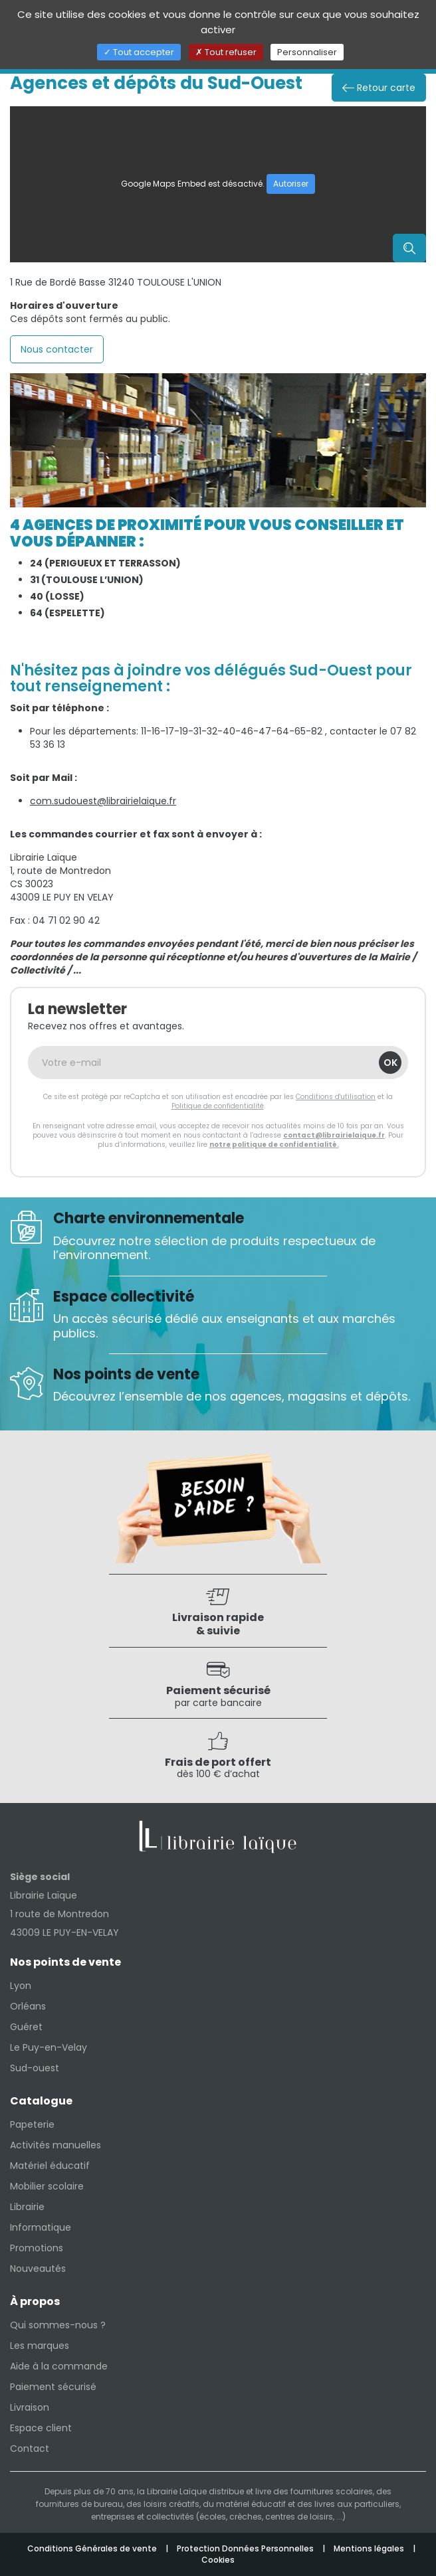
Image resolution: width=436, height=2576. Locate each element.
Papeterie (32, 2124)
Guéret (26, 2026)
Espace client (41, 2428)
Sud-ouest (34, 2068)
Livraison (29, 2407)
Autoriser (290, 183)
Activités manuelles (55, 2145)
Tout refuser (226, 52)
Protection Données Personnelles (246, 2548)
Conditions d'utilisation (336, 1097)
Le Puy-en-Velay (48, 2047)
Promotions (36, 2248)
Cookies (218, 2559)
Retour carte (378, 87)
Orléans (28, 2006)
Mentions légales (370, 2548)
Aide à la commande (59, 2366)
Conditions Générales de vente (93, 2548)
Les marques (39, 2345)
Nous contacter (57, 349)
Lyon (20, 1985)
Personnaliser (307, 52)
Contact (29, 2448)
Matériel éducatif (50, 2165)
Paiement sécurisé (53, 2386)
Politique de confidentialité (217, 1106)
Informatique (40, 2227)
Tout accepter (139, 52)
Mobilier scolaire (47, 2186)
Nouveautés (38, 2268)
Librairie (27, 2206)
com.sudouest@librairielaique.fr (103, 801)
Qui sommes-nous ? (58, 2325)
